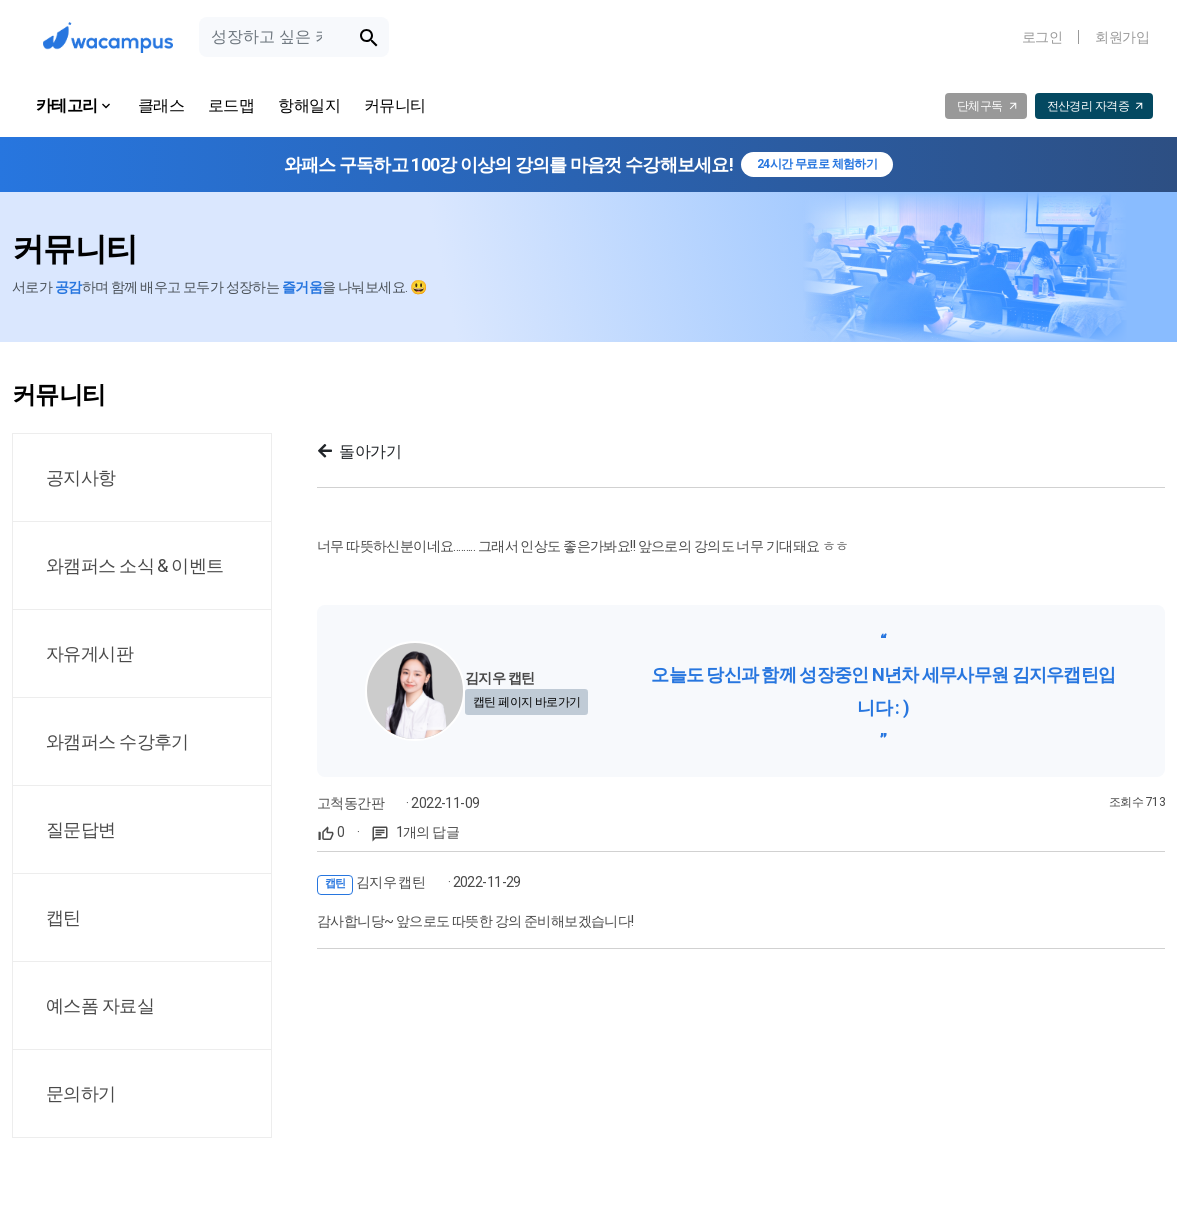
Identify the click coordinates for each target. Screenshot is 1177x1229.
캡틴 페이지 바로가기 (527, 702)
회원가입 (1122, 37)
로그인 (1042, 37)
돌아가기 (359, 451)
